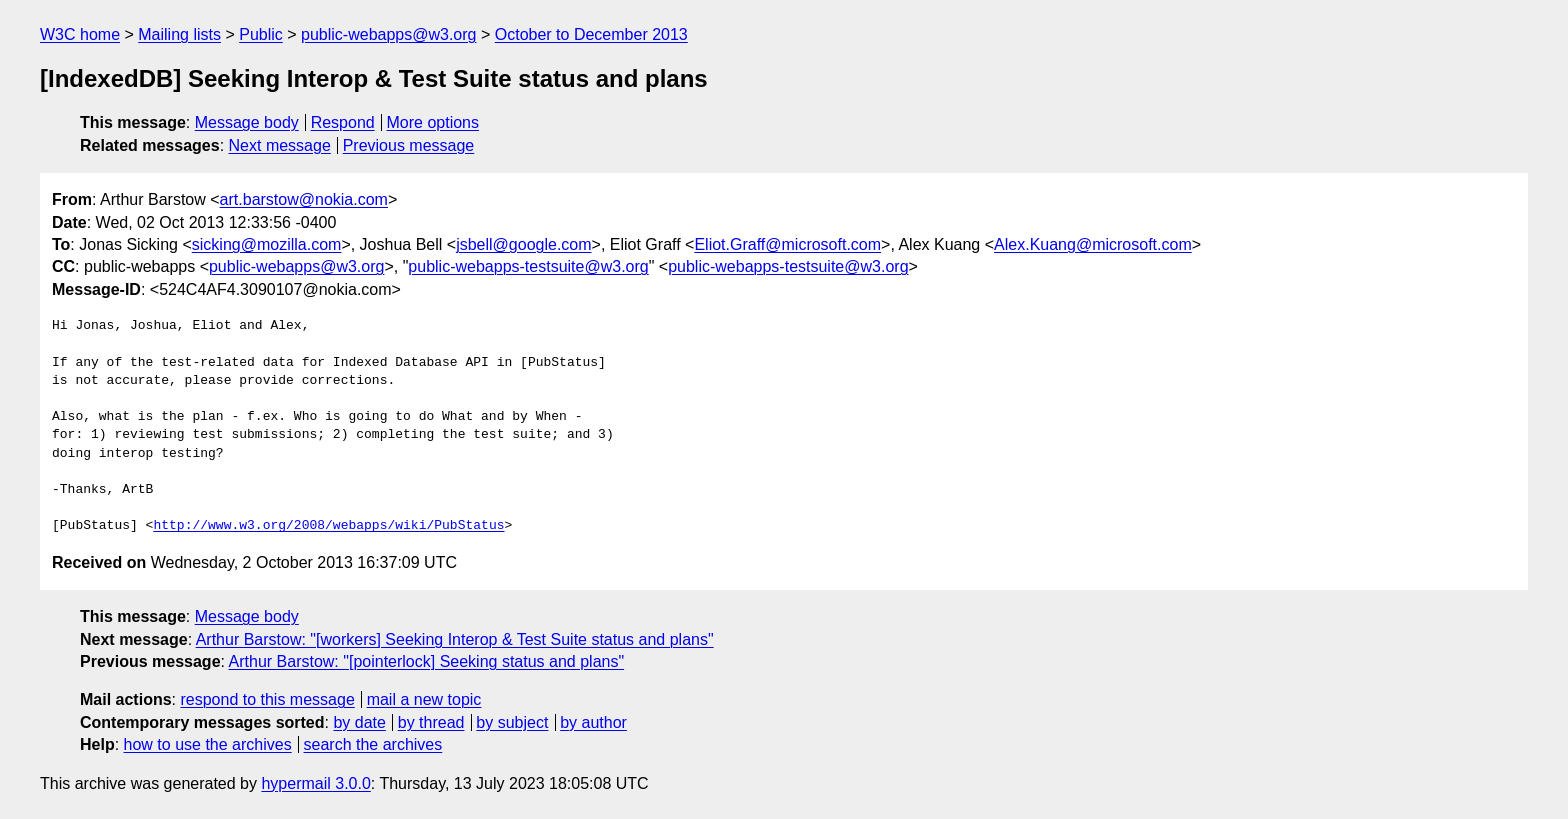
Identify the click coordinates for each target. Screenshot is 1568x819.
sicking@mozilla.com (267, 244)
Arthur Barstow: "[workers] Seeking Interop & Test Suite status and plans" (455, 639)
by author (593, 722)
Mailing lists (179, 34)
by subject (512, 722)
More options (433, 122)
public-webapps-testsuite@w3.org (528, 266)
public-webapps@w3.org (388, 34)
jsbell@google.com (523, 244)
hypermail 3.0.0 (315, 783)
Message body (247, 122)
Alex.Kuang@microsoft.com (1093, 244)
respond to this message (267, 699)
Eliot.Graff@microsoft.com (787, 244)
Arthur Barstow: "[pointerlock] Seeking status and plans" (427, 661)
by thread (431, 722)
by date (359, 722)
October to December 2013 (591, 34)
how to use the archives (208, 744)
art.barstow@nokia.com (304, 199)
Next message (280, 145)
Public (261, 34)
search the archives (373, 744)
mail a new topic (424, 699)
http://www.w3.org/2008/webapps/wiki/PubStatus (328, 526)
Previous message (409, 145)
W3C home (80, 34)
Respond (343, 122)
